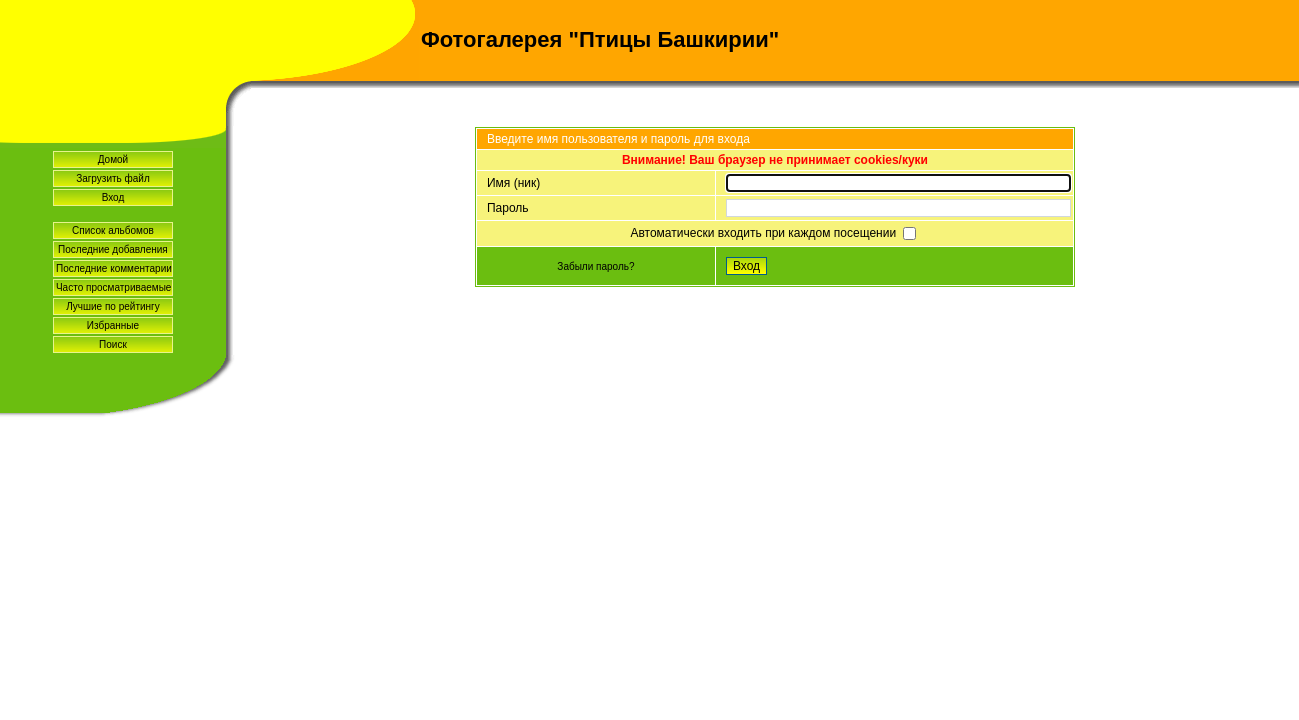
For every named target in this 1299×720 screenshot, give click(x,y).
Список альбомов (113, 230)
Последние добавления (113, 249)
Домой (113, 159)
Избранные (113, 325)
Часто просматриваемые (113, 287)
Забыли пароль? (595, 266)
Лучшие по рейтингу (113, 306)
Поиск (113, 344)
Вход (113, 197)
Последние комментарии (114, 268)
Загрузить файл (113, 178)
